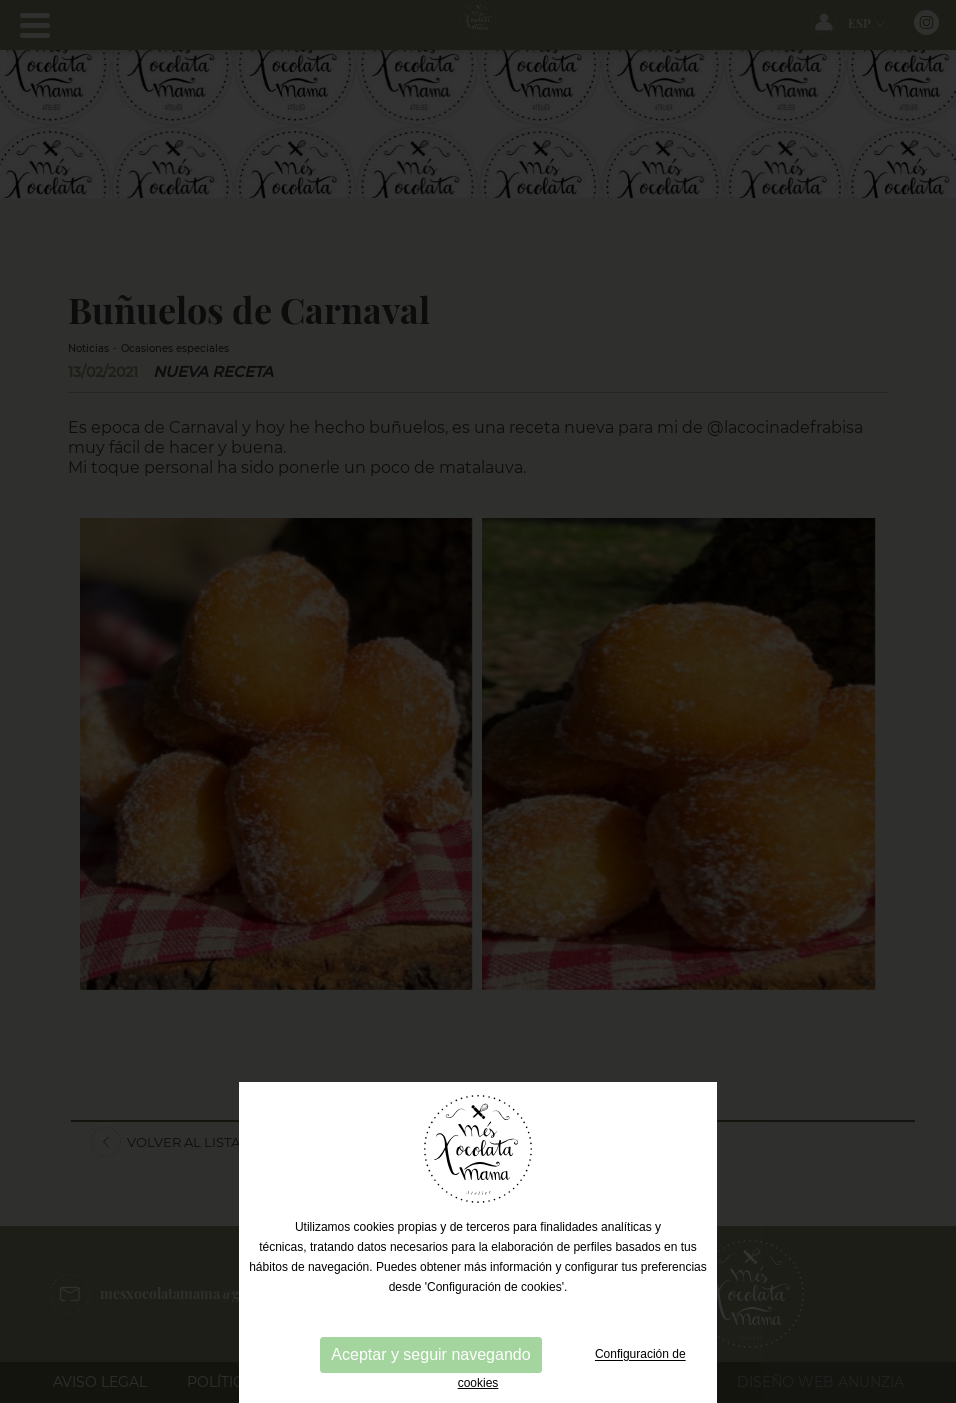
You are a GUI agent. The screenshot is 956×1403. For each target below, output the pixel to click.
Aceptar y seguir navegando (430, 1354)
